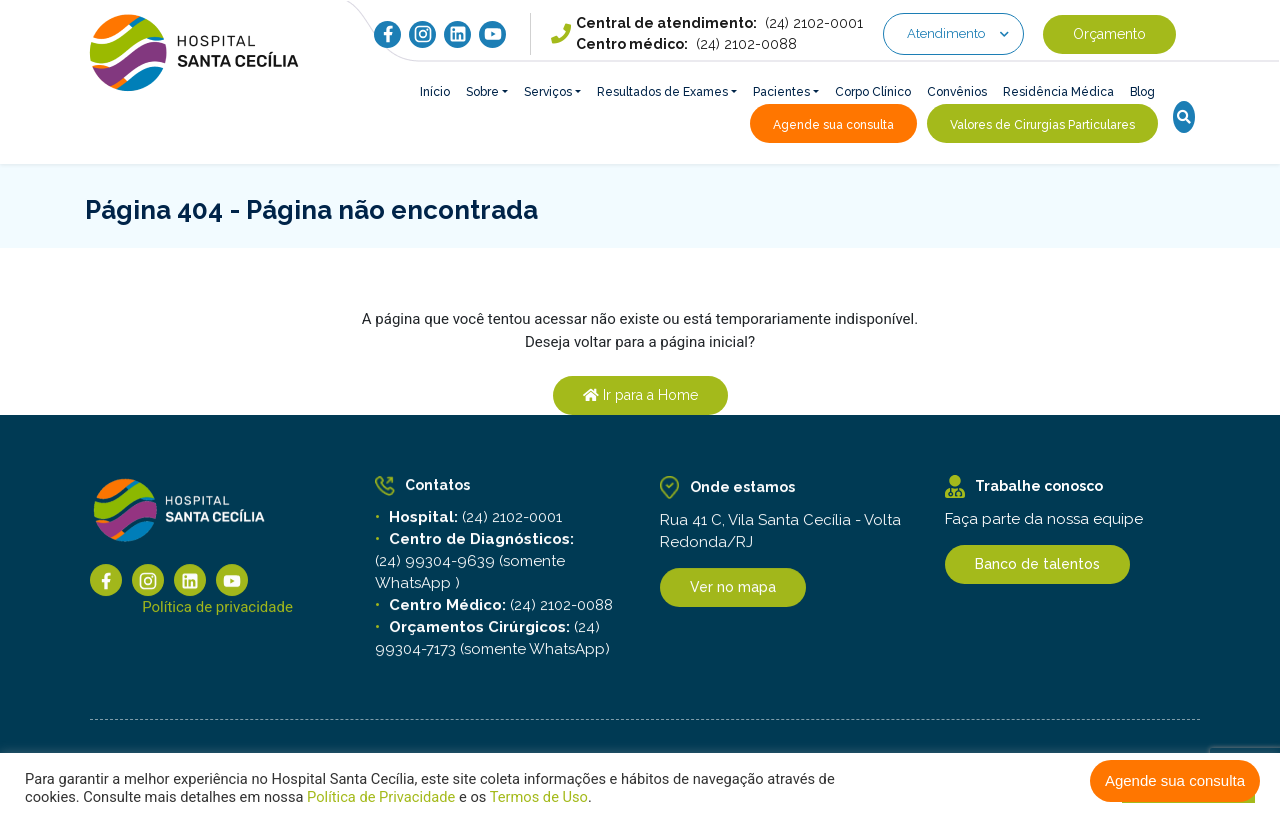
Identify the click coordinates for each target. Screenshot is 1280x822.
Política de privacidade (217, 612)
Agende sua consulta (1175, 780)
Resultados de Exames (662, 92)
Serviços (548, 92)
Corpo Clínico (873, 92)
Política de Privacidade (381, 797)
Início (435, 92)
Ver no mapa (733, 592)
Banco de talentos (1037, 564)
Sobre (482, 92)
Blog (1142, 92)
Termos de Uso (537, 797)
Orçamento (1109, 34)
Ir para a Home (640, 395)
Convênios (957, 92)
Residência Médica (1058, 92)
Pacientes (781, 92)
